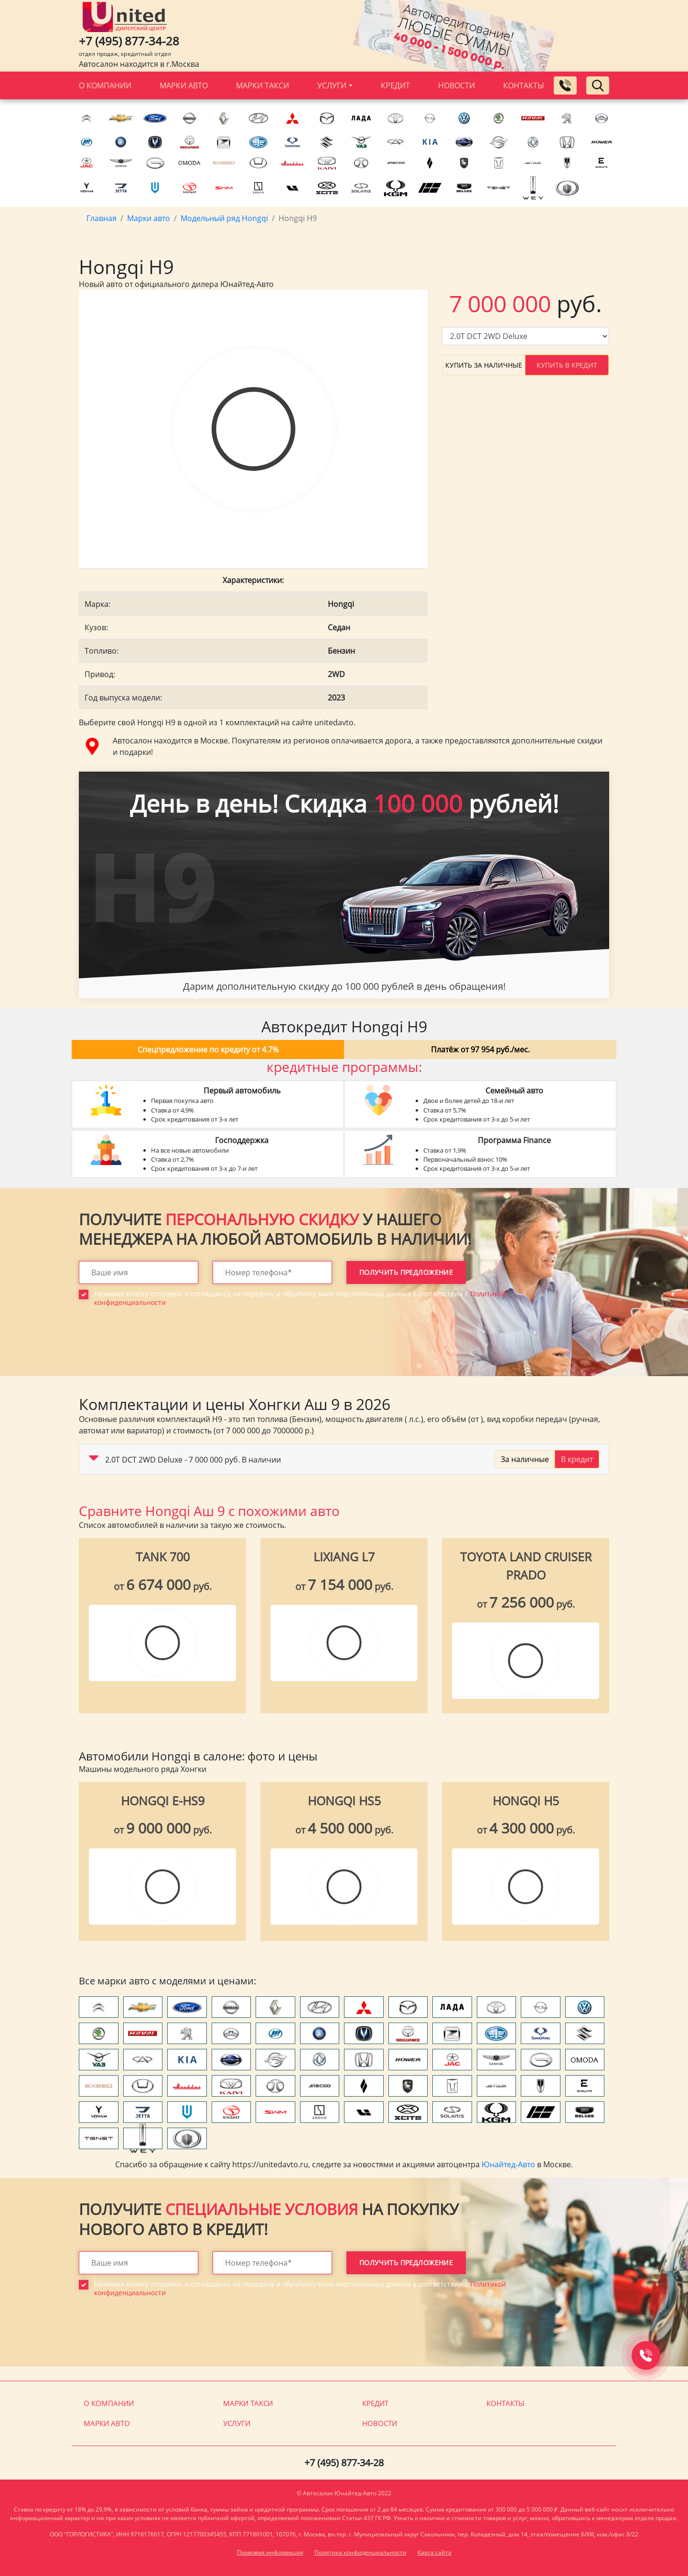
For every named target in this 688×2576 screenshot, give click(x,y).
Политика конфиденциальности (360, 2552)
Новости (456, 85)
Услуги (331, 85)
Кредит (395, 85)
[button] (93, 1460)
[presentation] (151, 1348)
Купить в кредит (567, 365)
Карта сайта (435, 2552)
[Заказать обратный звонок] (565, 85)
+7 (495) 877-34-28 (129, 41)
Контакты (523, 85)
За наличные (525, 1459)
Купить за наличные (483, 365)
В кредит (577, 1459)
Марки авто (184, 85)
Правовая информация (270, 2552)
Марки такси (262, 85)
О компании (105, 85)
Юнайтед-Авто (508, 2164)
